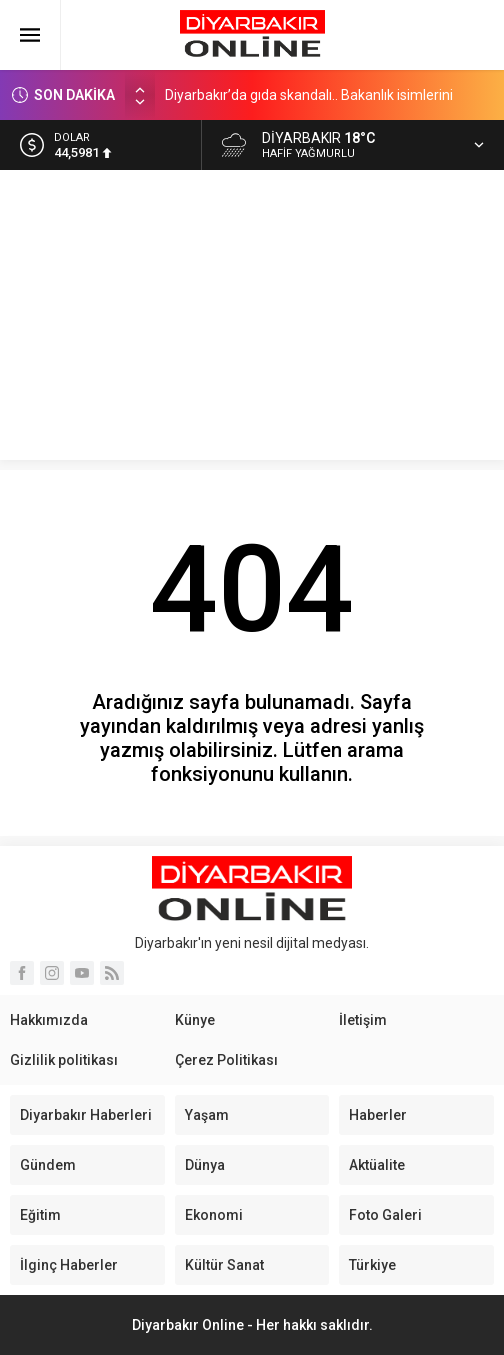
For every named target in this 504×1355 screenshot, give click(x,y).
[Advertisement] (252, 320)
